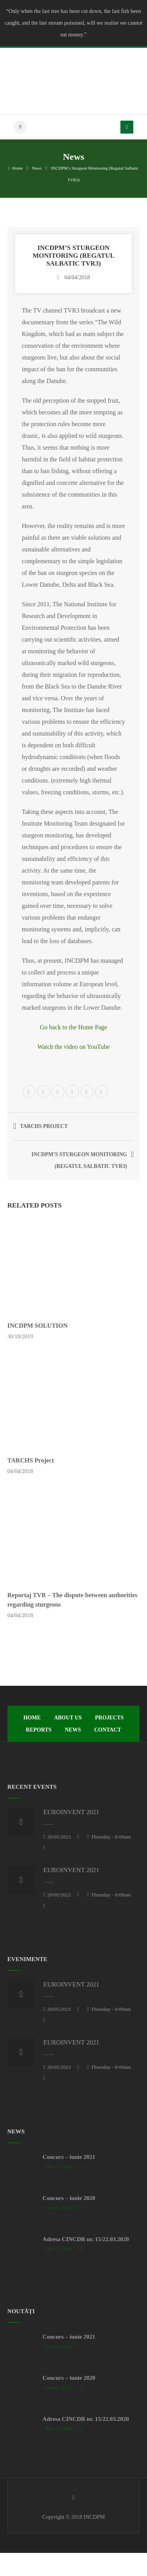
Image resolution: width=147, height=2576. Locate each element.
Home (16, 168)
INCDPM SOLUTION (37, 1325)
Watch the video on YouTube (73, 1046)
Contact (107, 1730)
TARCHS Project (30, 1460)
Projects (109, 1718)
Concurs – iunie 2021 (69, 2157)
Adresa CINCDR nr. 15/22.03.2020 (86, 2239)
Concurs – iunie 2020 (69, 2198)
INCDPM (94, 2517)
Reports (39, 1730)
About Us (68, 1718)
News (37, 168)
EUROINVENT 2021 (71, 1812)
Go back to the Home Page (73, 1027)
